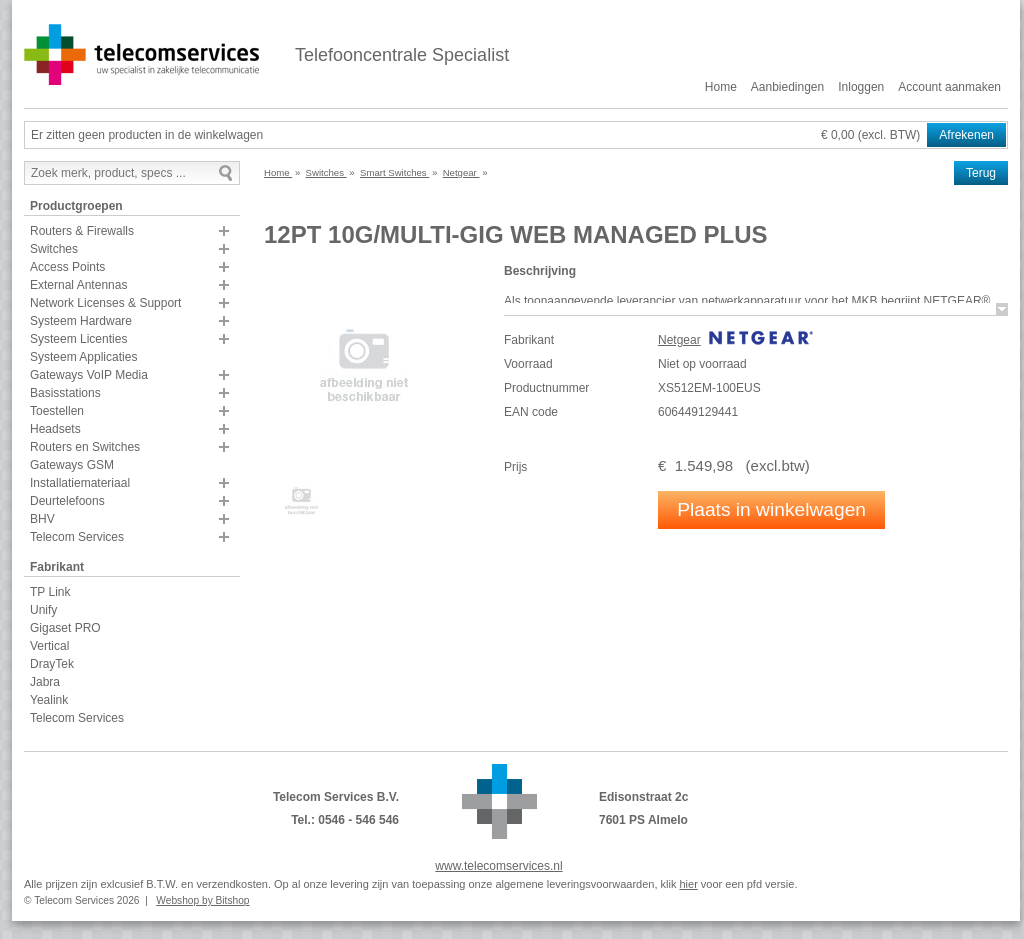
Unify (43, 610)
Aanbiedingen (787, 87)
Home (721, 87)
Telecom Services (77, 537)
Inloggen (861, 87)
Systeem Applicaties (83, 357)
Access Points (67, 267)
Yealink (49, 700)
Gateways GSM (72, 465)
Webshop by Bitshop (202, 900)
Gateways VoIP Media (89, 375)
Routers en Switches (85, 447)
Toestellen (57, 411)
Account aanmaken (949, 87)
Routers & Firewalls (82, 231)
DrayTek (52, 664)
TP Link (50, 592)
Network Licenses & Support (105, 303)
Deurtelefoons (67, 501)
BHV (42, 519)
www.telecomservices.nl (498, 866)
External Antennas (78, 285)
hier (688, 884)
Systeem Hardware (81, 321)
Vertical (49, 646)
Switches (54, 249)
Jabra (45, 682)
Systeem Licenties (78, 339)
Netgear (679, 340)
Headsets (55, 429)
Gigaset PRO (65, 628)
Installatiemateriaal (80, 483)
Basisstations (65, 393)
